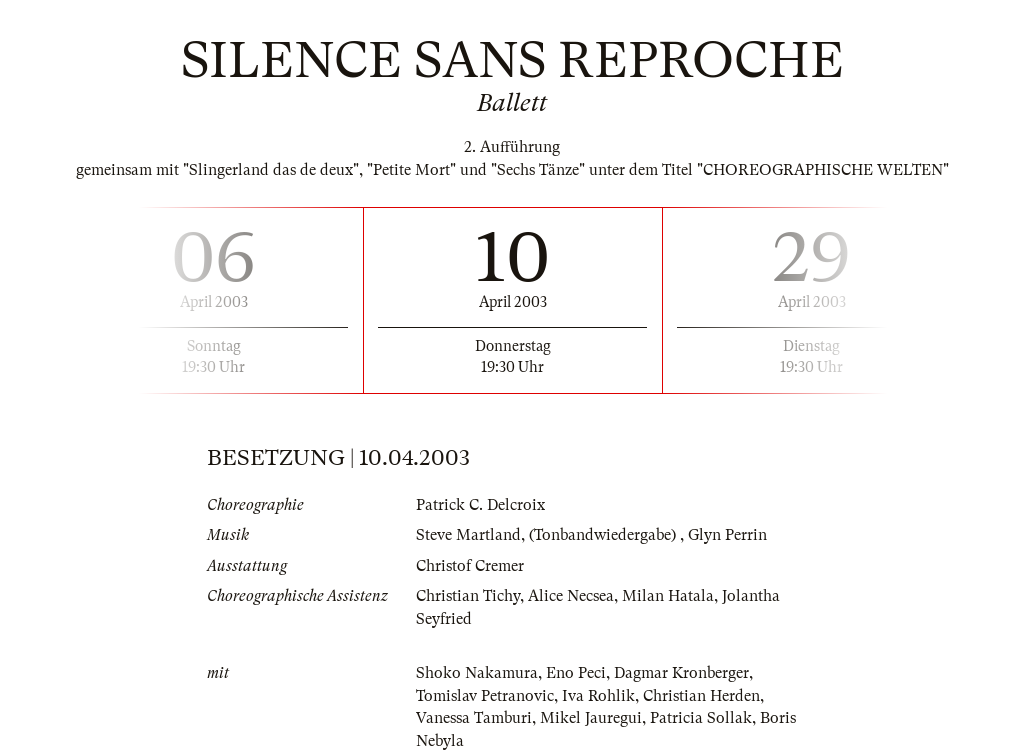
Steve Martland (468, 535)
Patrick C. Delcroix (480, 505)
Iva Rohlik (598, 696)
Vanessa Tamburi (474, 718)
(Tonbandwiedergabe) (604, 535)
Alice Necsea (571, 596)
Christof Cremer (470, 566)
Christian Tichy (468, 596)
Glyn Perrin (727, 535)
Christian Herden (701, 696)
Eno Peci (576, 673)
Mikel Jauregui (591, 718)
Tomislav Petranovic (485, 696)
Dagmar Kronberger (681, 673)
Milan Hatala (668, 596)
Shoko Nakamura (477, 673)
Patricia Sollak (701, 718)
